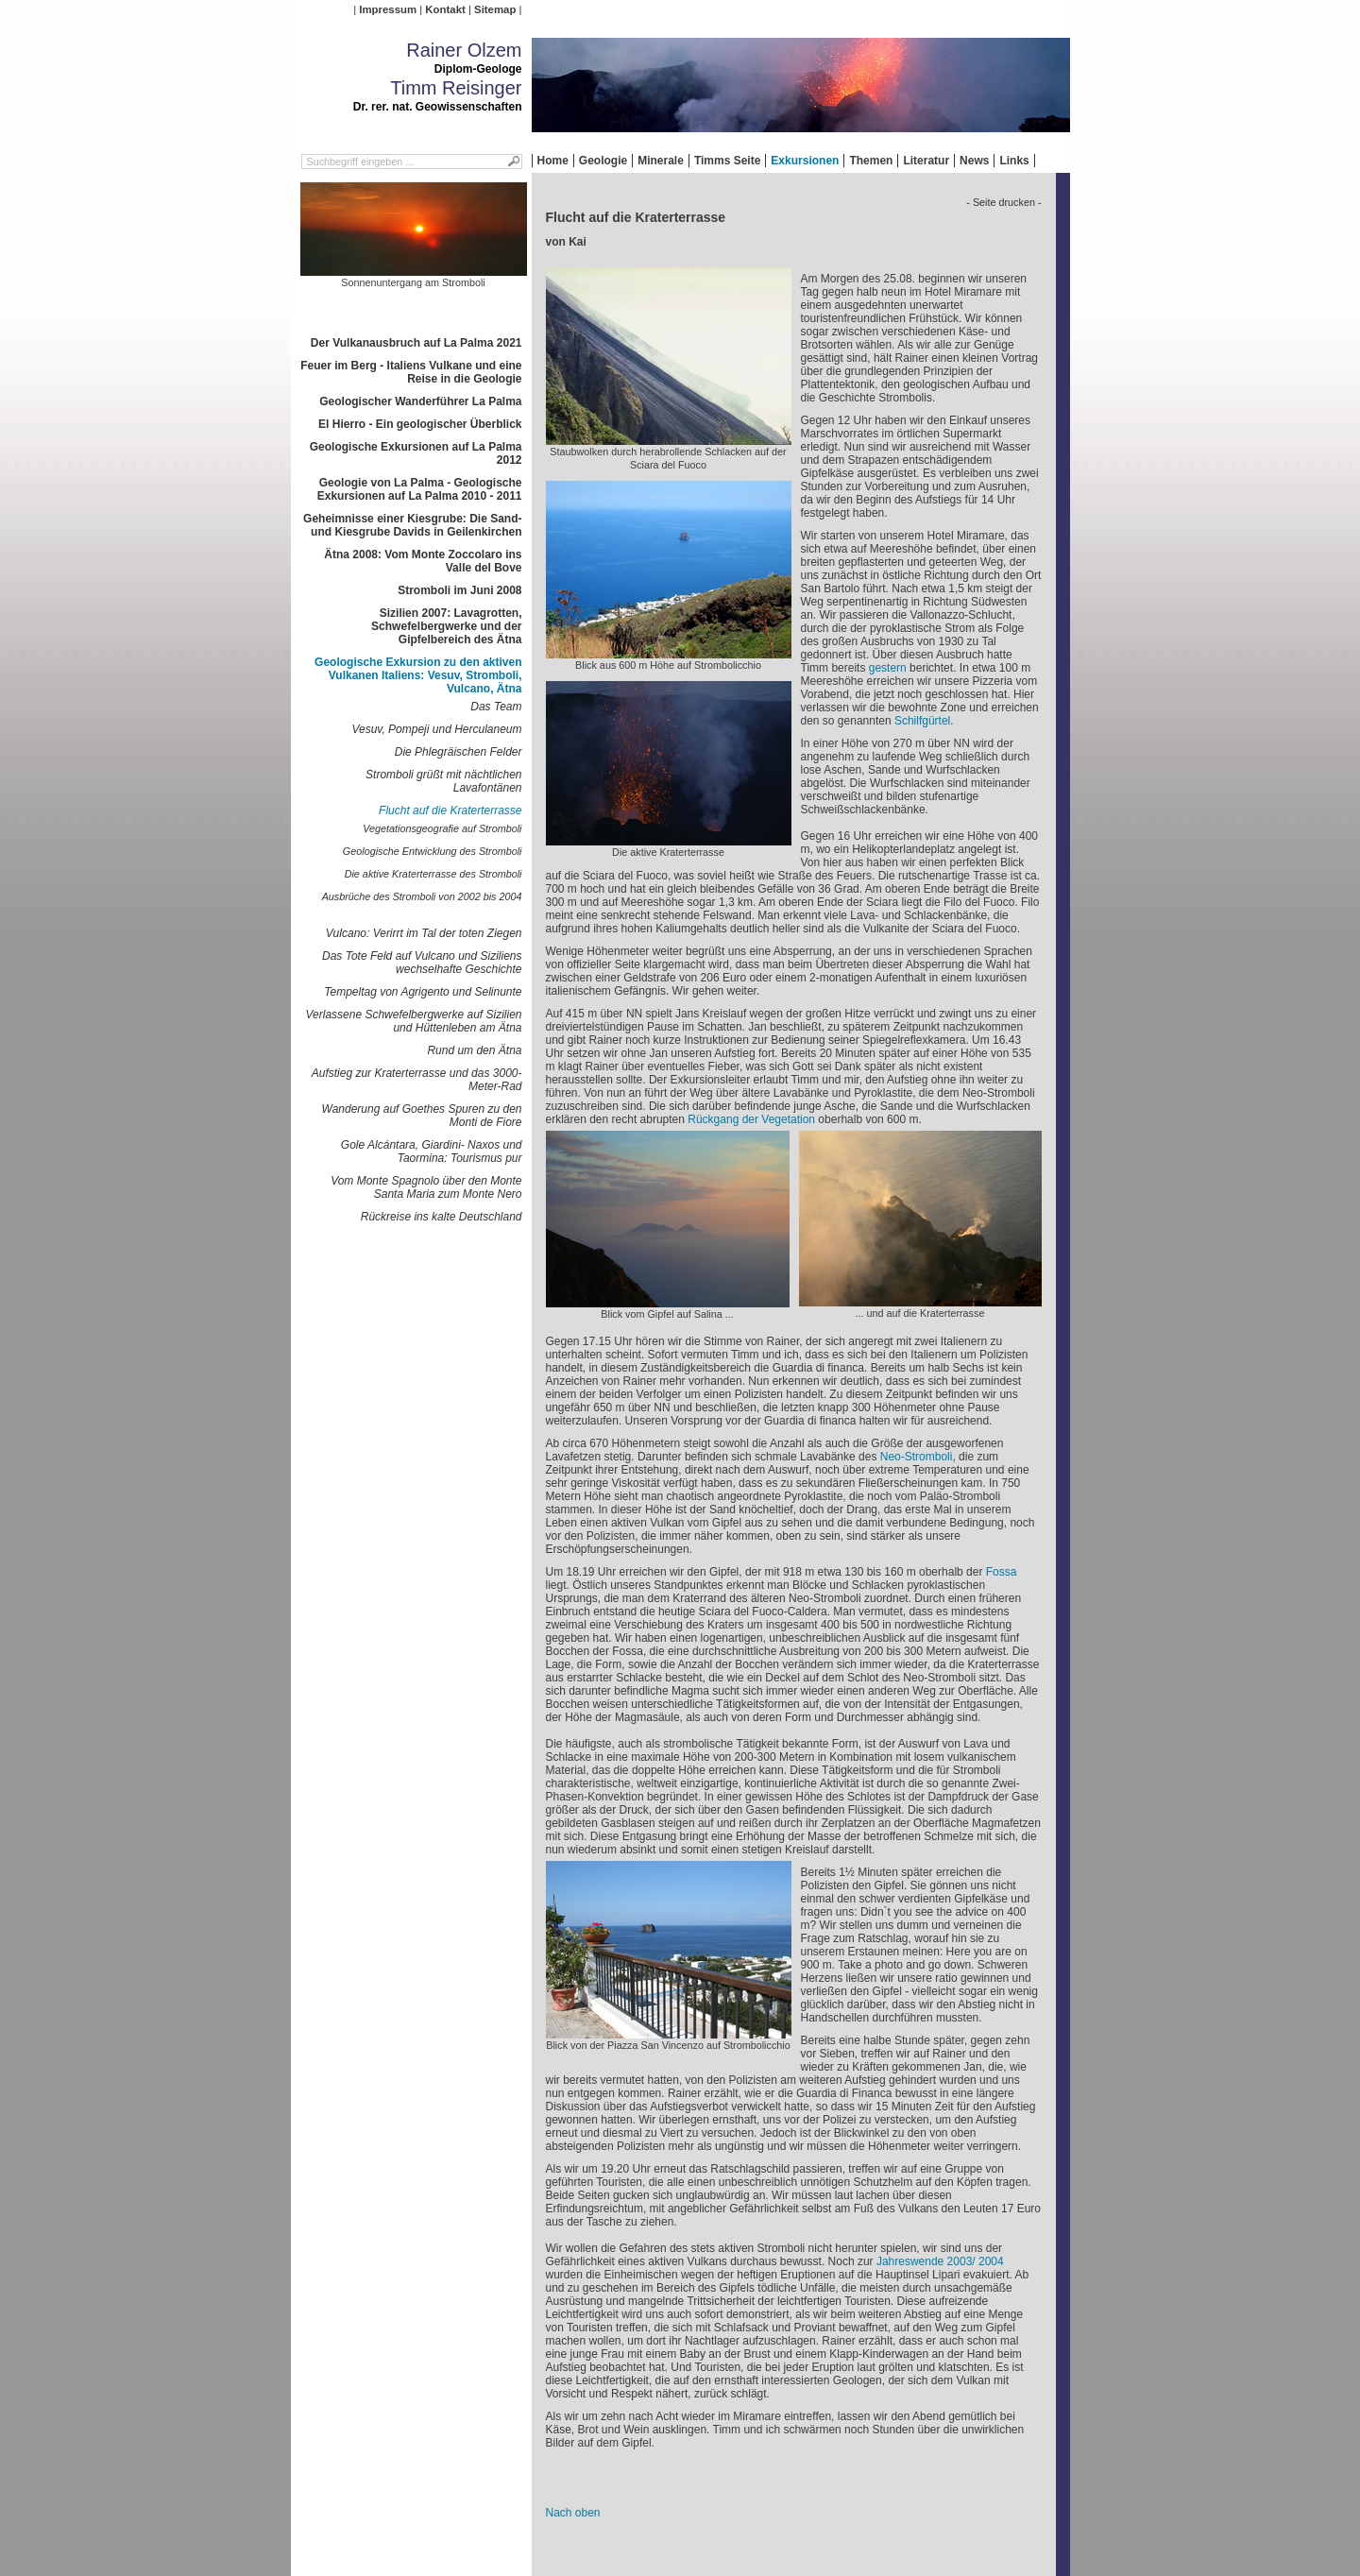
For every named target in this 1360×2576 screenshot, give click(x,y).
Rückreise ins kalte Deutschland (441, 1216)
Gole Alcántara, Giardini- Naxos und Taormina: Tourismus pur (431, 1151)
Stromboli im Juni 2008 (459, 590)
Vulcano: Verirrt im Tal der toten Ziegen (424, 933)
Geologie (603, 160)
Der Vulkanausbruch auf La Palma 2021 (416, 343)
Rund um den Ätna (474, 1050)
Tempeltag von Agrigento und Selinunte (422, 991)
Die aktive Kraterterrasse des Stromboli (433, 873)
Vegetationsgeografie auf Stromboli (442, 828)
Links (1013, 160)
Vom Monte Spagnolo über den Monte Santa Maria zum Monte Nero (426, 1187)
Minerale (661, 160)
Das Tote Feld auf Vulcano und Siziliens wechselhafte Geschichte (421, 962)
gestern (888, 667)
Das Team (495, 706)
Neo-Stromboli (916, 1456)
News (974, 160)
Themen (870, 160)
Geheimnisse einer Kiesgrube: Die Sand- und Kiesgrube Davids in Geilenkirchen (412, 525)
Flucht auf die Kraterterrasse (450, 810)
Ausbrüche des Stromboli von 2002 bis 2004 (422, 896)
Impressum (387, 9)
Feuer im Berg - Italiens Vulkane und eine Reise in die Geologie (410, 372)
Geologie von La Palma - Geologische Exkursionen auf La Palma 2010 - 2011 (419, 489)
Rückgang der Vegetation (751, 1119)
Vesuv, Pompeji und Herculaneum (436, 729)
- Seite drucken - (1003, 202)
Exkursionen (805, 160)
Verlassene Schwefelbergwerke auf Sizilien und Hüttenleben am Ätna (413, 1021)
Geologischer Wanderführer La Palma (420, 401)
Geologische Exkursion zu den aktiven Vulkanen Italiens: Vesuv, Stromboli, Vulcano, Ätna (417, 675)
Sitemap (495, 9)
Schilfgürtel (922, 720)
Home (553, 160)
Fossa (1001, 1571)
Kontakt (445, 9)
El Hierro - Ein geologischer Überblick (419, 424)
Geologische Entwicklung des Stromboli (432, 851)
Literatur (926, 160)
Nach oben (573, 2512)
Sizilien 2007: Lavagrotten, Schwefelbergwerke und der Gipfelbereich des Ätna (446, 626)
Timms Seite (727, 160)
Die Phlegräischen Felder (458, 752)
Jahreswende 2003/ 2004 (940, 2261)
